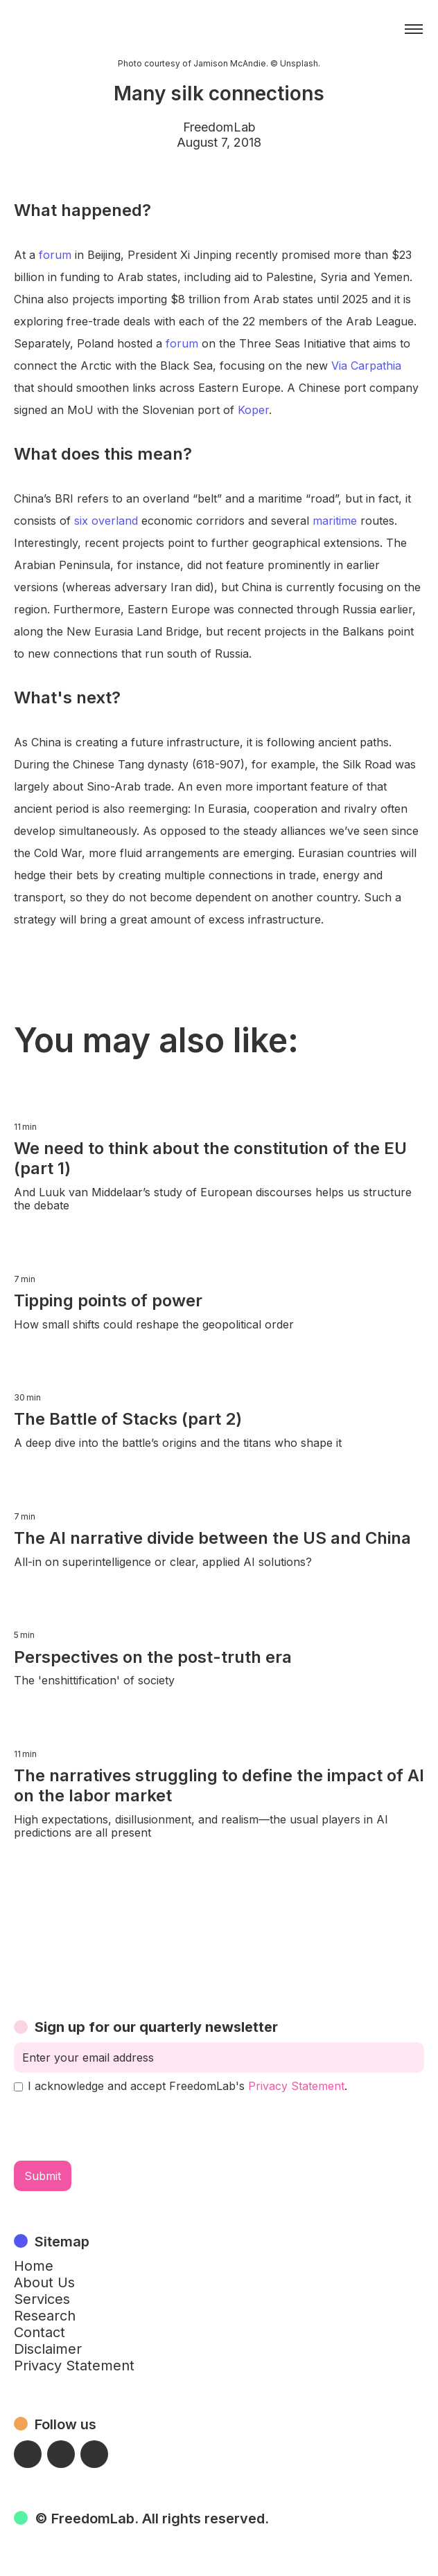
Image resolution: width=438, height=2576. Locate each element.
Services (42, 2299)
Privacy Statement (296, 2086)
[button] (413, 29)
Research (45, 2315)
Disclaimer (48, 2349)
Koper (253, 410)
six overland (106, 521)
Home (33, 2266)
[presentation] (119, 2127)
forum (55, 255)
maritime (335, 521)
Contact (39, 2332)
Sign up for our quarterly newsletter (156, 2027)
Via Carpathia (366, 365)
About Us (44, 2282)
